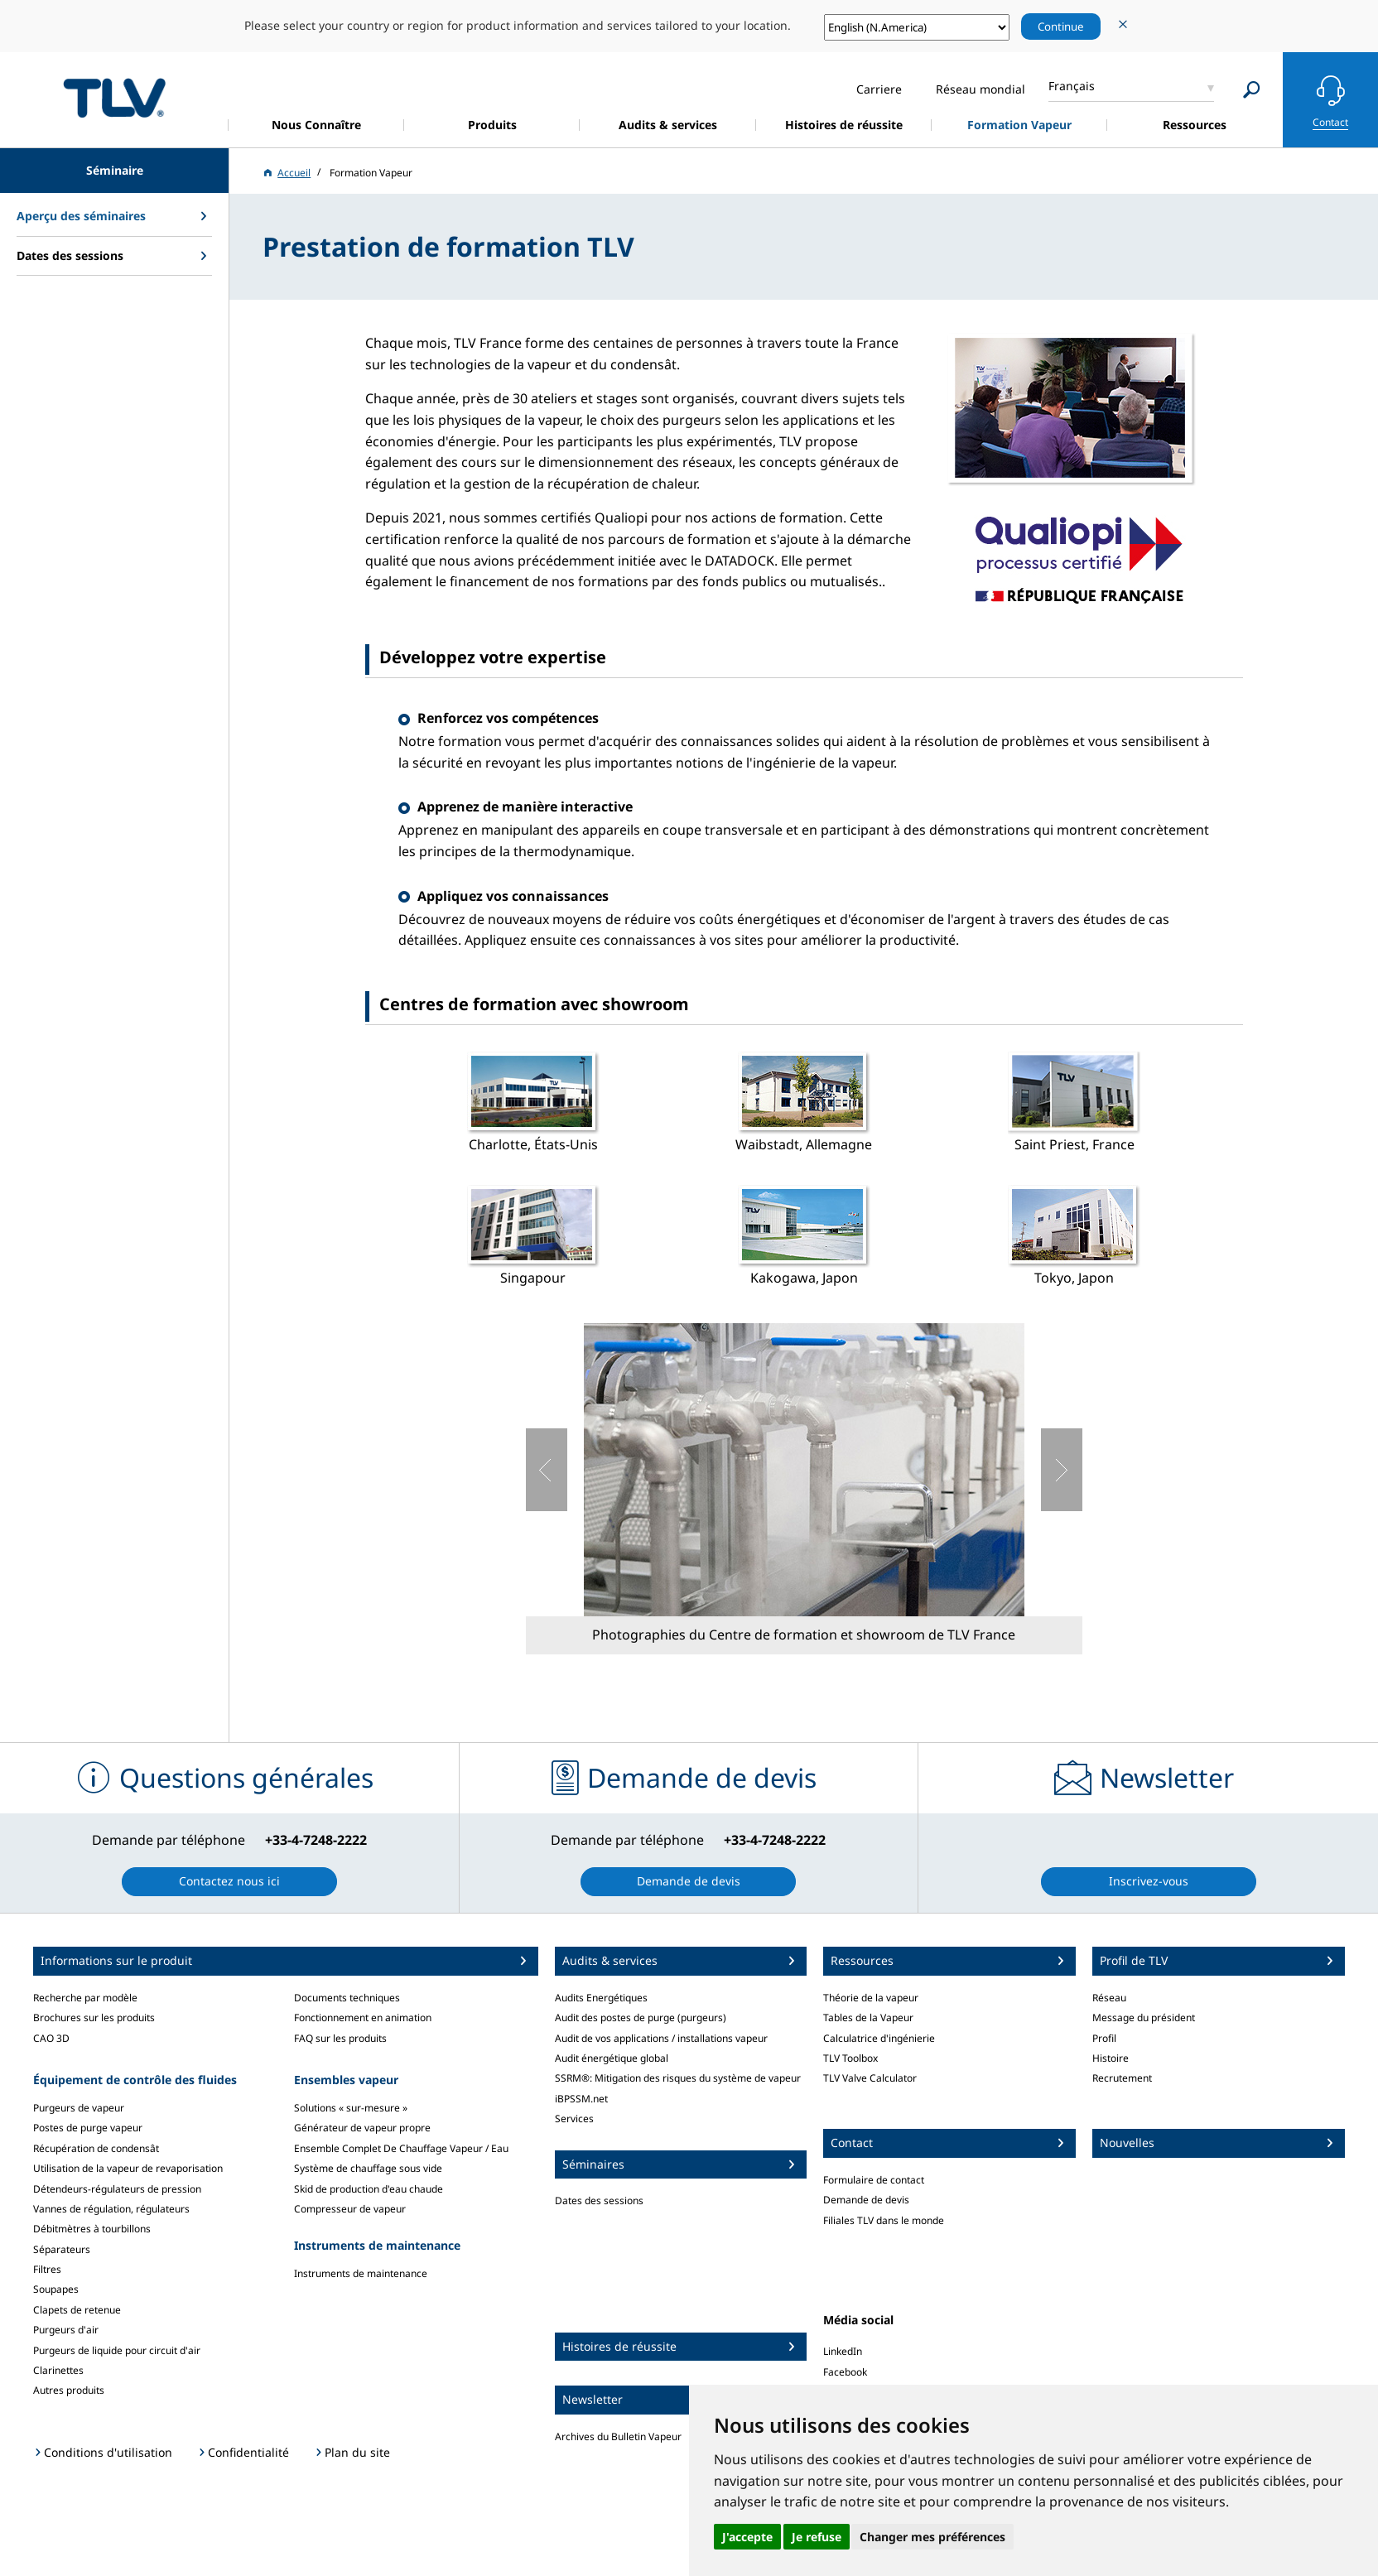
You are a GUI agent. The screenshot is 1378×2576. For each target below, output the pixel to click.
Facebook (845, 2372)
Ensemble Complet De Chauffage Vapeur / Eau (401, 2148)
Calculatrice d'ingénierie (879, 2038)
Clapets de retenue (77, 2310)
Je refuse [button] (816, 2537)
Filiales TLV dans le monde (883, 2220)
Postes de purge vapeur (87, 2128)
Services (574, 2118)
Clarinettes (58, 2370)
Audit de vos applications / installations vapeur (661, 2038)
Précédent (546, 1469)
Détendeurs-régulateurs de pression (117, 2189)
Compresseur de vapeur (350, 2209)
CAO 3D (51, 2038)
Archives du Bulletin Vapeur (618, 2436)
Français (1071, 86)
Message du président (1143, 2017)
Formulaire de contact (873, 2180)
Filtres (47, 2269)
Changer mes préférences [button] (932, 2537)
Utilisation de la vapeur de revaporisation (128, 2168)
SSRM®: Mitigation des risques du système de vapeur (678, 2078)
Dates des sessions (599, 2200)
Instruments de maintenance (360, 2273)
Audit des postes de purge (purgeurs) (640, 2017)
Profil (1104, 2038)
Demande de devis (866, 2200)
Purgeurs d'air (66, 2330)
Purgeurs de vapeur (78, 2108)
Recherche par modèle (85, 1998)
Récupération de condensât (96, 2148)
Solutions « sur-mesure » (350, 2108)
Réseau (1109, 1998)
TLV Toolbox (850, 2058)
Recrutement (1122, 2078)
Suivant (1061, 1469)
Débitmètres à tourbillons (92, 2229)
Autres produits (68, 2390)
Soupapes (56, 2289)
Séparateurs (61, 2249)
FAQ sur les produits (340, 2038)
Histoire (1110, 2058)
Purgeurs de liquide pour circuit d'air (116, 2350)
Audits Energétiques (601, 1998)
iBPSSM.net (581, 2099)
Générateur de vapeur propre (362, 2128)
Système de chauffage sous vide (368, 2168)
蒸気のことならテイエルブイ (114, 97)
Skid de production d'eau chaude (368, 2189)
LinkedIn (842, 2351)
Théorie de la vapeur (870, 1998)
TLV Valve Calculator (870, 2078)
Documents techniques (347, 1998)
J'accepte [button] (747, 2537)
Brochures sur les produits (94, 2017)
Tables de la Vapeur (868, 2017)
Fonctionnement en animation (362, 2017)
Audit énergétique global (611, 2058)
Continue (1061, 26)
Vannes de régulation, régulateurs (111, 2209)
